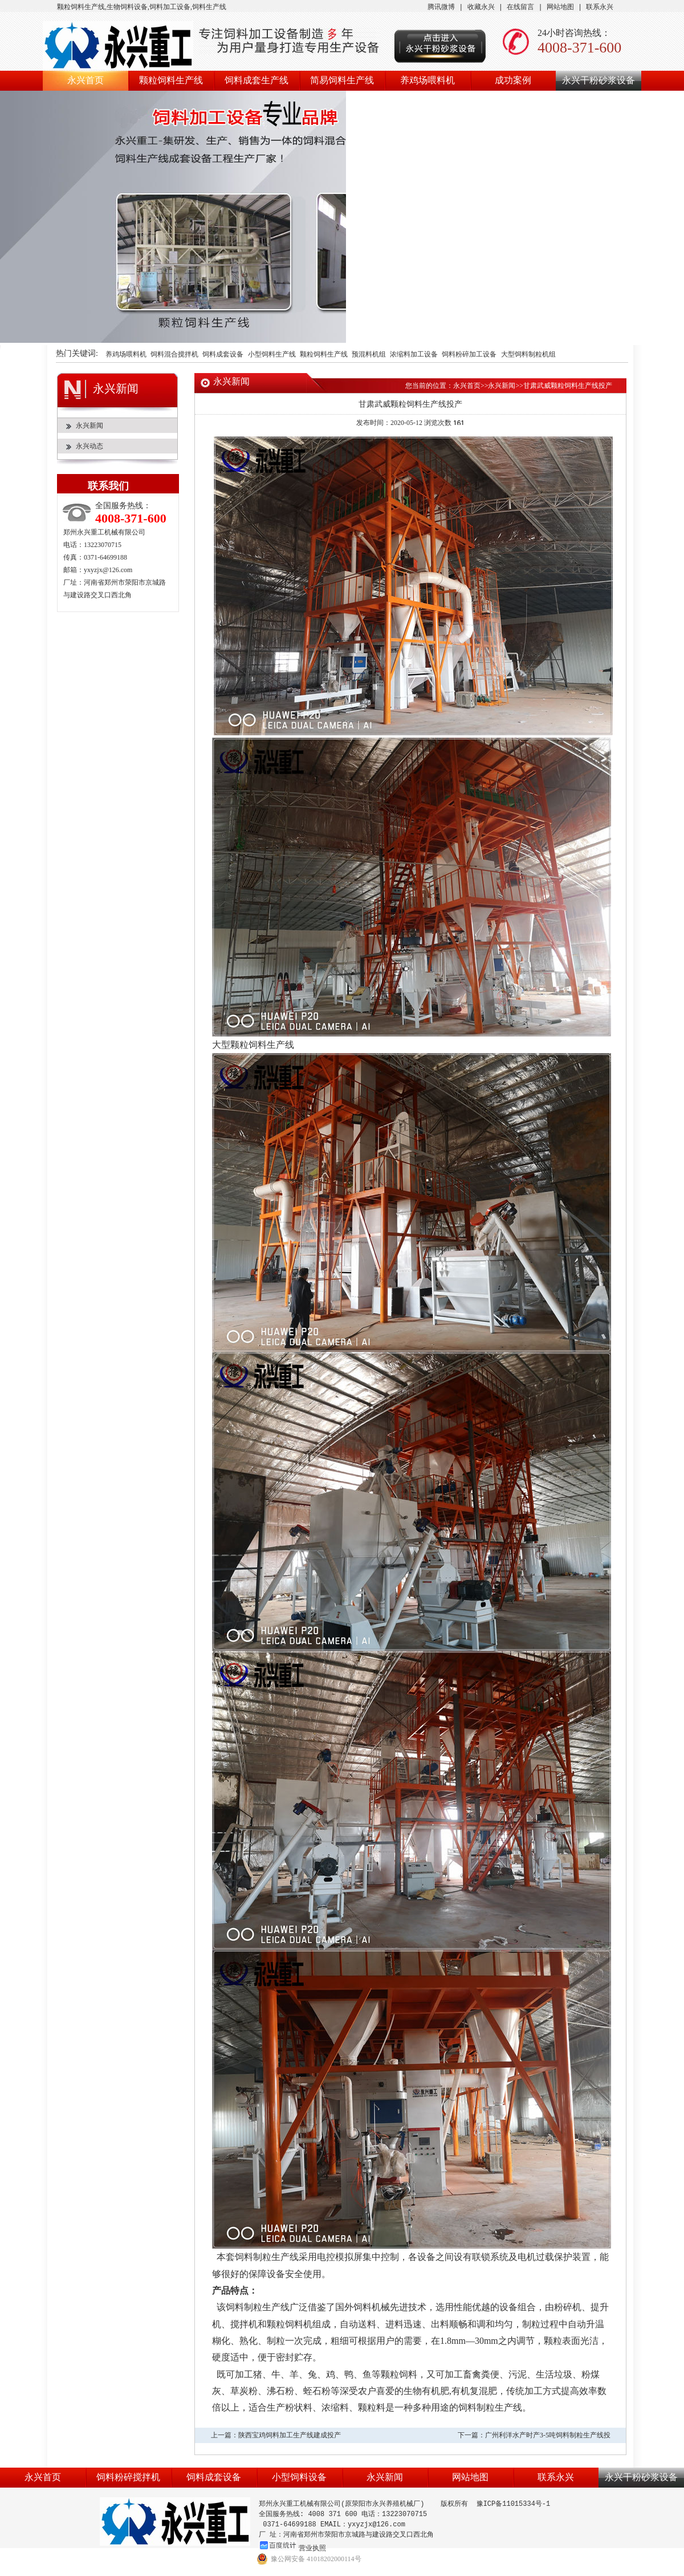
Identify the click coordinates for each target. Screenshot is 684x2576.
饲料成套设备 (222, 354)
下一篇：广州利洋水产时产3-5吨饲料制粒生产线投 (534, 2435)
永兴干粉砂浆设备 (598, 80)
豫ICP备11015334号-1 (514, 2504)
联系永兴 (599, 7)
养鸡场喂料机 (427, 80)
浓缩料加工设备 (414, 354)
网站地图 (560, 7)
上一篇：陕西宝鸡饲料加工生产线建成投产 (276, 2435)
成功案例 (513, 80)
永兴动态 (89, 446)
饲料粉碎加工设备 (469, 354)
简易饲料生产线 (342, 80)
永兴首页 (85, 80)
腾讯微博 (441, 7)
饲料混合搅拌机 (174, 354)
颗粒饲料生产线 (171, 80)
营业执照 (312, 2548)
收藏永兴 (481, 7)
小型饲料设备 (299, 2477)
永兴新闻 (89, 426)
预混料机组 (369, 354)
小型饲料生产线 (272, 354)
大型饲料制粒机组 (528, 354)
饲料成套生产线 (256, 80)
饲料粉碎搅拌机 (128, 2477)
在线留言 (520, 7)
